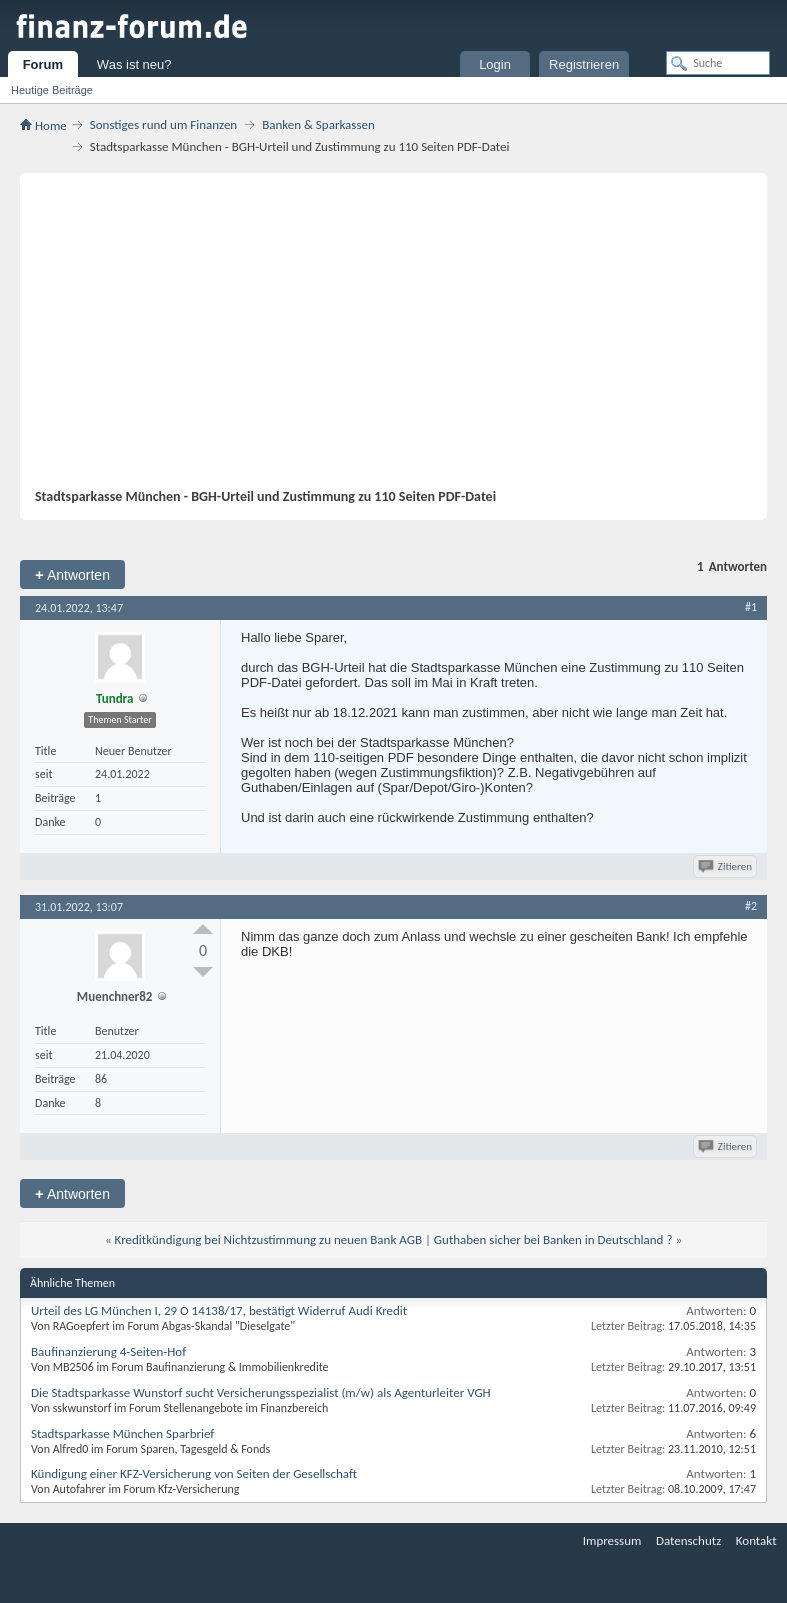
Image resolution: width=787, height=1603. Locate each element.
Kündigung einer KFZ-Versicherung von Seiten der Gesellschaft (194, 1473)
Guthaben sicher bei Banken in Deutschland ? (553, 1239)
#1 (751, 607)
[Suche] (718, 63)
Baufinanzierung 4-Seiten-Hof (108, 1351)
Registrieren (584, 64)
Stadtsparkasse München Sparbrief (122, 1433)
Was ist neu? (134, 64)
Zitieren (726, 866)
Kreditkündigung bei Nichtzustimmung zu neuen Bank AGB (268, 1239)
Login (495, 64)
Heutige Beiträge (52, 90)
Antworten (72, 574)
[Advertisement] (411, 338)
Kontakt (756, 1540)
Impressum (612, 1540)
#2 (751, 906)
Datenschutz (688, 1540)
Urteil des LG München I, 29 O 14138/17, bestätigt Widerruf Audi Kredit (219, 1310)
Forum (43, 64)
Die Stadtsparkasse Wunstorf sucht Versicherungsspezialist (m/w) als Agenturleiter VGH (261, 1392)
